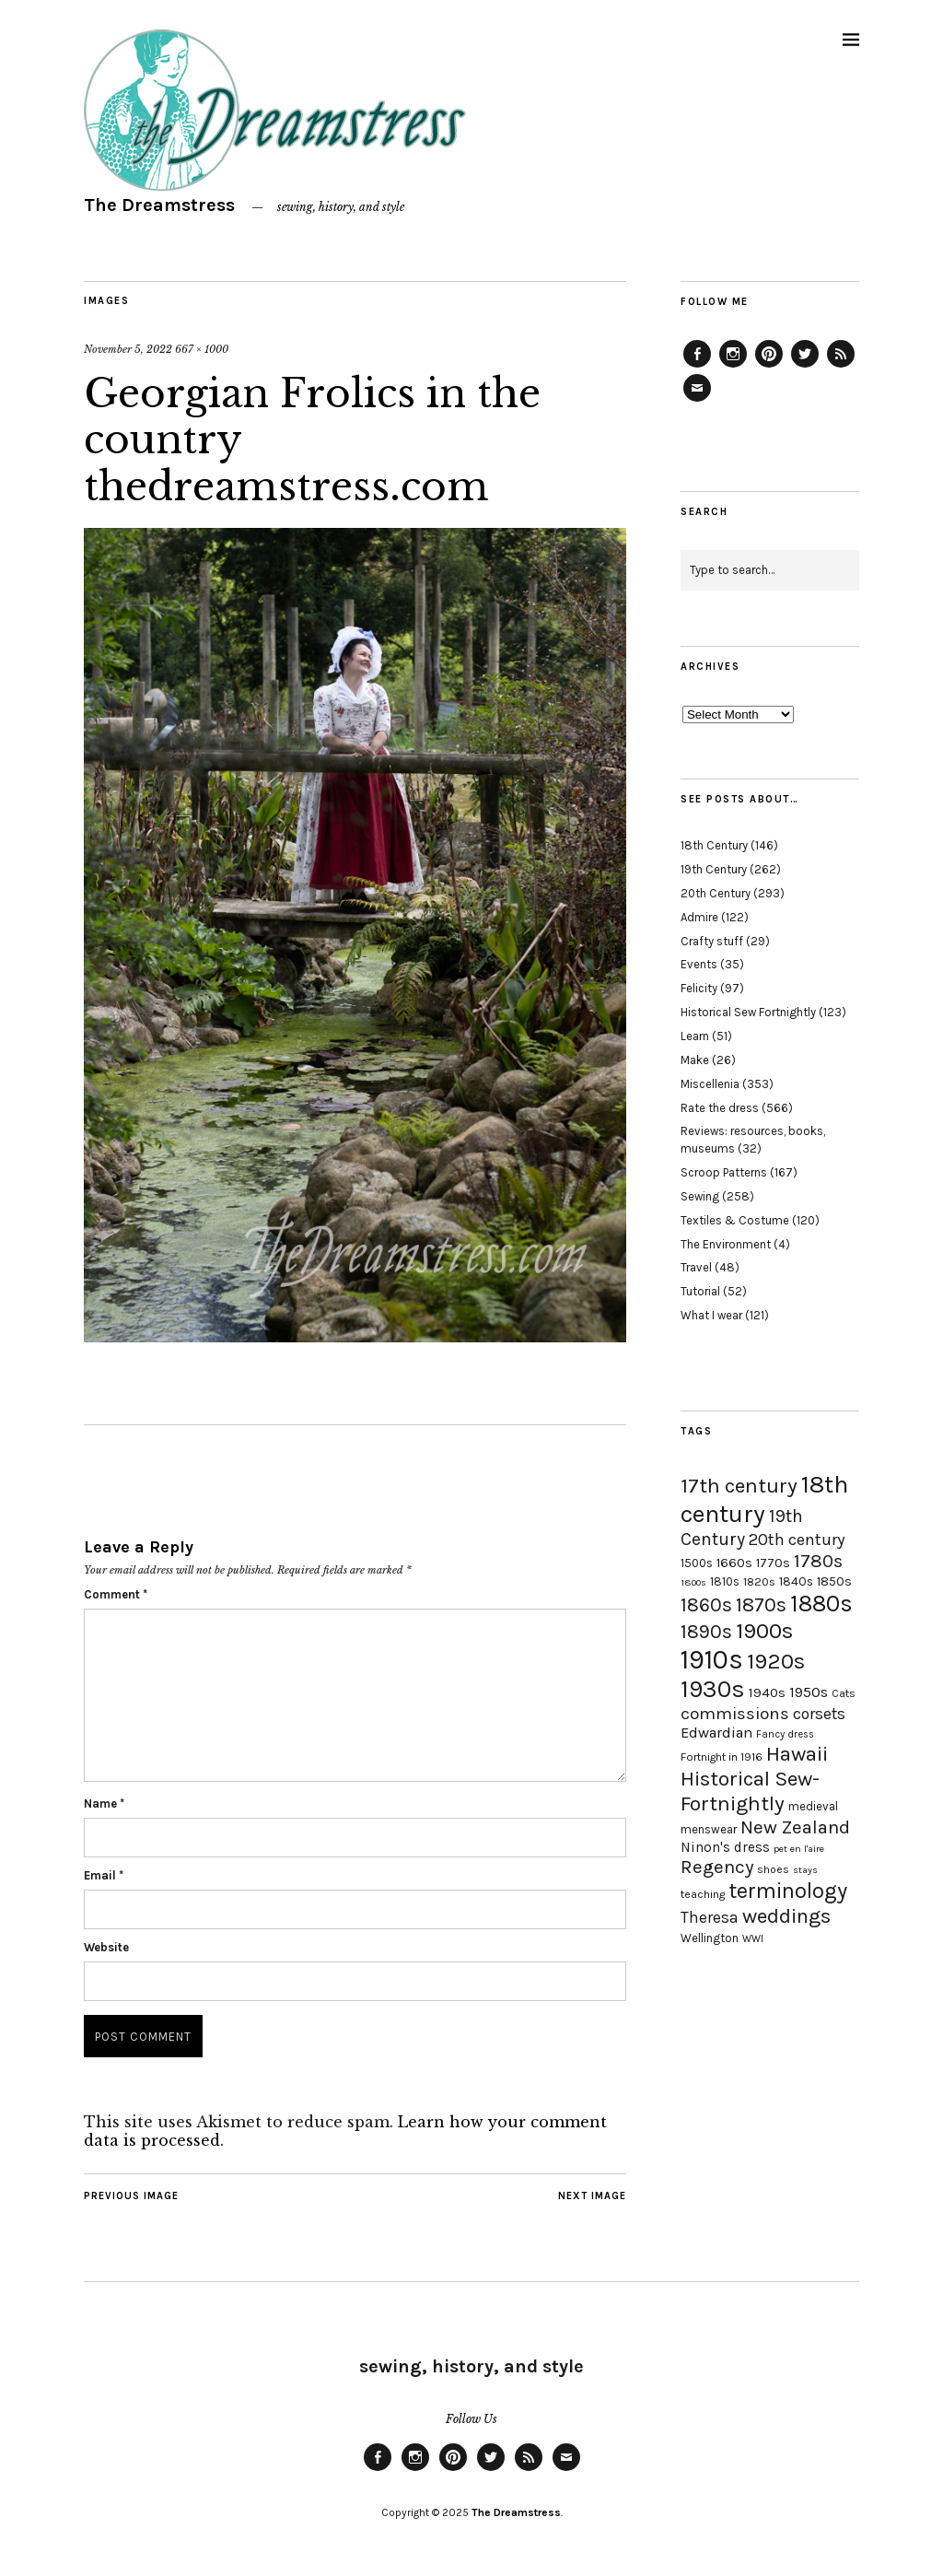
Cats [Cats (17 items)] (844, 1693)
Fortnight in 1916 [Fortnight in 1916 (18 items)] (722, 1757)
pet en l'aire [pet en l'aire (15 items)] (799, 1849)
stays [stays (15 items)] (805, 1870)
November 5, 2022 (128, 349)
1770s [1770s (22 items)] (773, 1563)
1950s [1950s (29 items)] (808, 1692)
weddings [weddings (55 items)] (786, 1915)
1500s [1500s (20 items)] (697, 1563)
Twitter (805, 367)
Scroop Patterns (724, 1172)
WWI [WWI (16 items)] (752, 1939)
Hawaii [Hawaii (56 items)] (797, 1753)
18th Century (714, 845)
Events (699, 964)
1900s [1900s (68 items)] (764, 1631)
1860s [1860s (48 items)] (706, 1605)
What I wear (711, 1315)
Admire (699, 917)
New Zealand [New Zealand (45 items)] (795, 1827)
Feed (841, 367)
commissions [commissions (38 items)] (735, 1714)
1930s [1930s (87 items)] (713, 1689)
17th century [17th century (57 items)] (739, 1485)
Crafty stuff (712, 941)
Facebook (697, 367)
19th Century (714, 869)
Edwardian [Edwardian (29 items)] (716, 1732)
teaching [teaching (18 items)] (703, 1894)
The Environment (726, 1244)
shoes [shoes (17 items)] (773, 1869)
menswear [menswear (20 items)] (709, 1829)
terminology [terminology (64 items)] (787, 1890)
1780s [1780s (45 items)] (818, 1561)
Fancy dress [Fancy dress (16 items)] (785, 1734)
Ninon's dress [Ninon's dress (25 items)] (725, 1847)
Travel (696, 1267)
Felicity (699, 988)
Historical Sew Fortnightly (748, 1012)
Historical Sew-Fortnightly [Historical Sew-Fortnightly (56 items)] (750, 1791)
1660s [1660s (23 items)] (734, 1563)
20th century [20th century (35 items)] (797, 1539)
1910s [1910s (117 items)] (712, 1659)
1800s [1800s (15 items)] (693, 1582)
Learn (695, 1036)
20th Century (716, 893)
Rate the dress (720, 1108)
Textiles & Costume (735, 1220)
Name (104, 1803)
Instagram (733, 367)
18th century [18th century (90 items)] (764, 1498)
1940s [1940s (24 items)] (767, 1692)
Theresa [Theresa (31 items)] (710, 1917)
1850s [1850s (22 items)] (834, 1581)
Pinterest (769, 367)
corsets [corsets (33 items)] (819, 1713)
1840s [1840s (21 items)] (796, 1581)
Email (103, 1875)
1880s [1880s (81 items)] (821, 1603)
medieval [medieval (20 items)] (813, 1806)
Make (695, 1060)
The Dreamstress (159, 205)
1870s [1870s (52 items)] (761, 1604)
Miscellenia (710, 1084)
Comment (115, 1594)
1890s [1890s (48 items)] (706, 1632)
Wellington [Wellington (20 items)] (710, 1938)
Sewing (700, 1196)
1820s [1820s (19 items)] (759, 1581)
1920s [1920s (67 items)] (776, 1661)
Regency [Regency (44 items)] (717, 1867)
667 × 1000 (201, 349)
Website (106, 1947)
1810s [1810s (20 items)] (724, 1581)
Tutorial (700, 1291)
